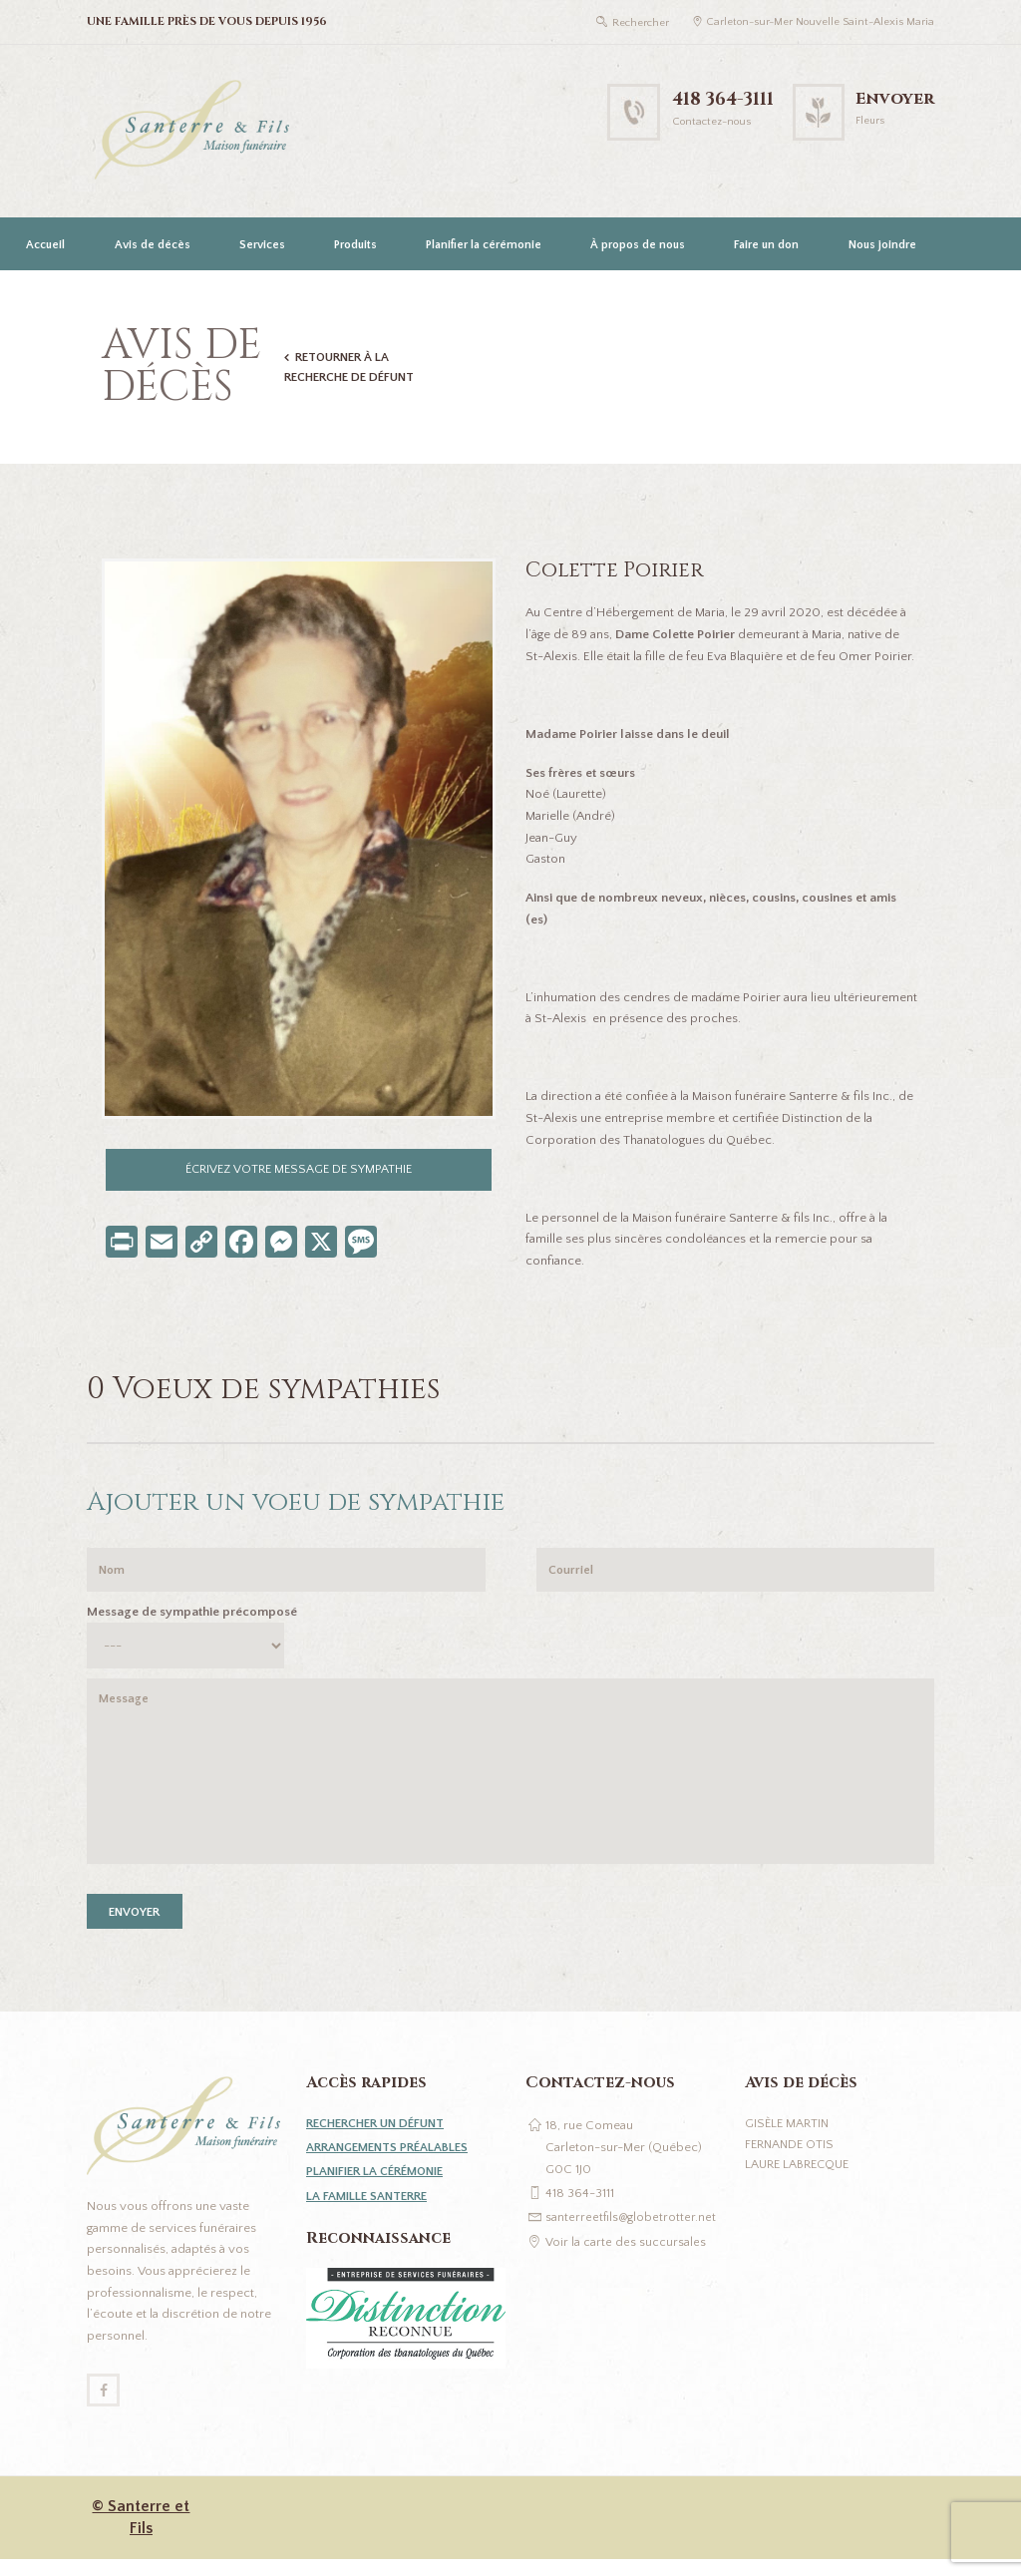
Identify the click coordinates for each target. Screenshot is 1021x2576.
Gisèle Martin (788, 2137)
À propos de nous (637, 244)
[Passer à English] (43, 298)
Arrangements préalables (392, 2161)
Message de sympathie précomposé (192, 1616)
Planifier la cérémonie (483, 244)
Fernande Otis (791, 2158)
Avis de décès (152, 244)
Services (262, 244)
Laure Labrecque (799, 2180)
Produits (355, 244)
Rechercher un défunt (381, 2137)
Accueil (45, 244)
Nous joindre (882, 244)
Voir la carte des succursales (625, 2255)
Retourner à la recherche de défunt (351, 367)
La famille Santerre (370, 2209)
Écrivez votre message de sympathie (299, 1170)
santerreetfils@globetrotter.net (631, 2231)
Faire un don (766, 244)
